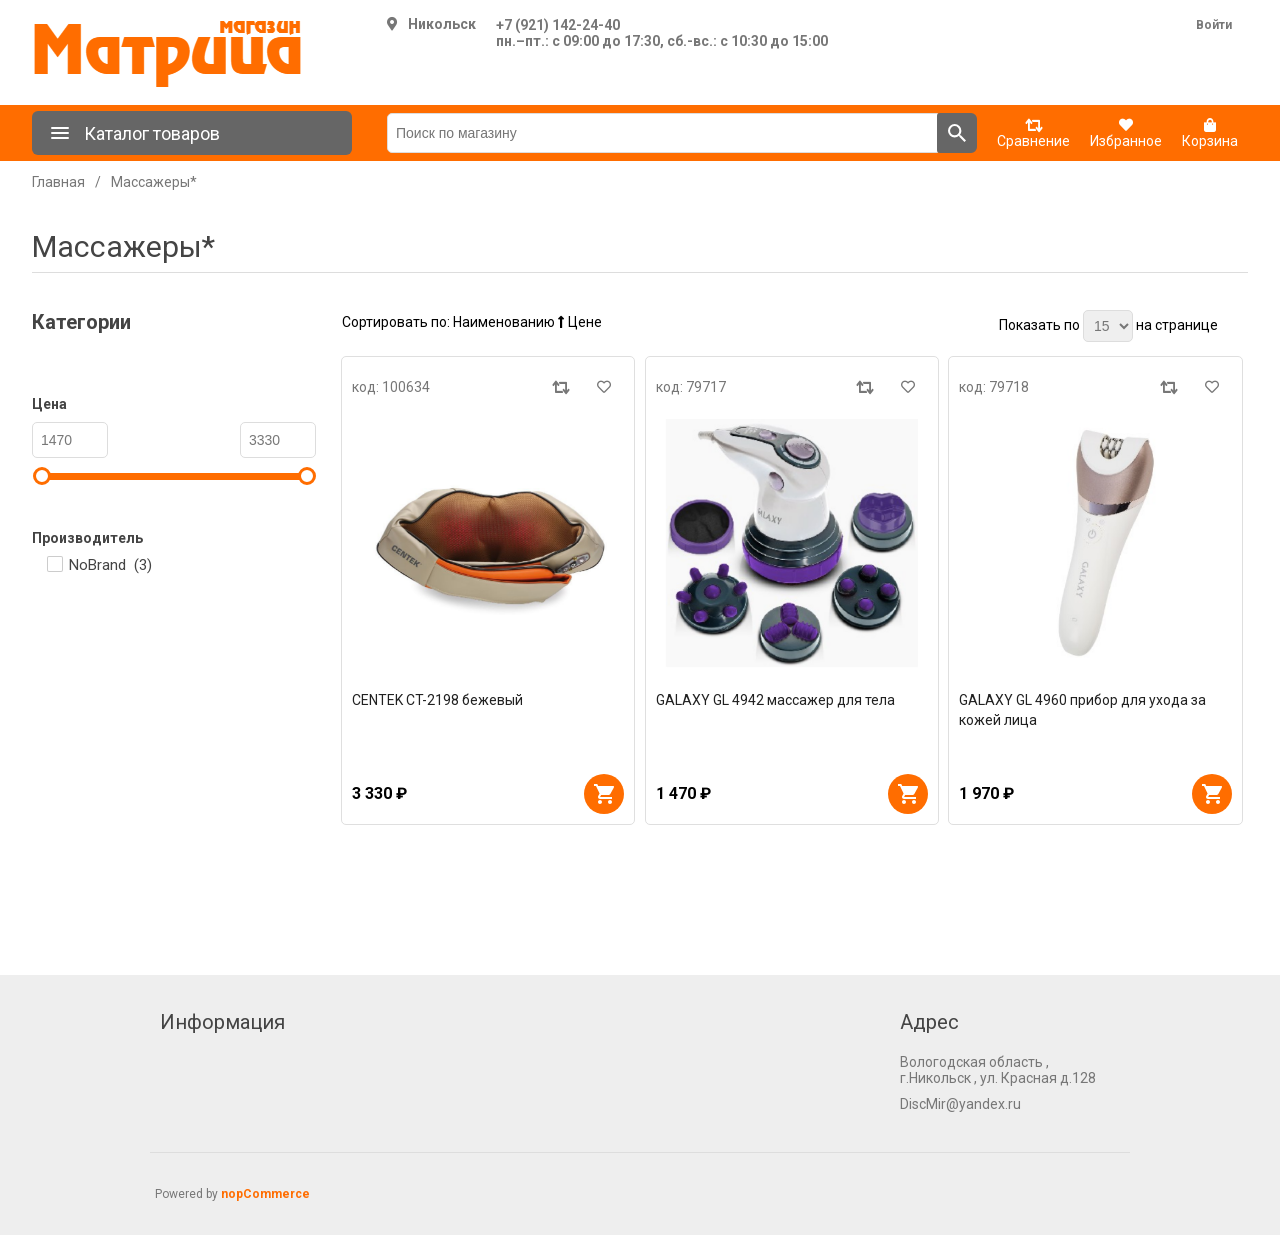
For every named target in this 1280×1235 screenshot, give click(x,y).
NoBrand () (110, 565)
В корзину (604, 794)
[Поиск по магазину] (662, 133)
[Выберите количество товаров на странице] (1108, 326)
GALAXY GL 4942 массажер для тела (775, 700)
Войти (1214, 25)
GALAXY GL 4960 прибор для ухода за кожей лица (1082, 710)
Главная (58, 182)
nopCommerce (265, 1194)
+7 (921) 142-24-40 (558, 25)
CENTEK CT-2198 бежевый (437, 700)
